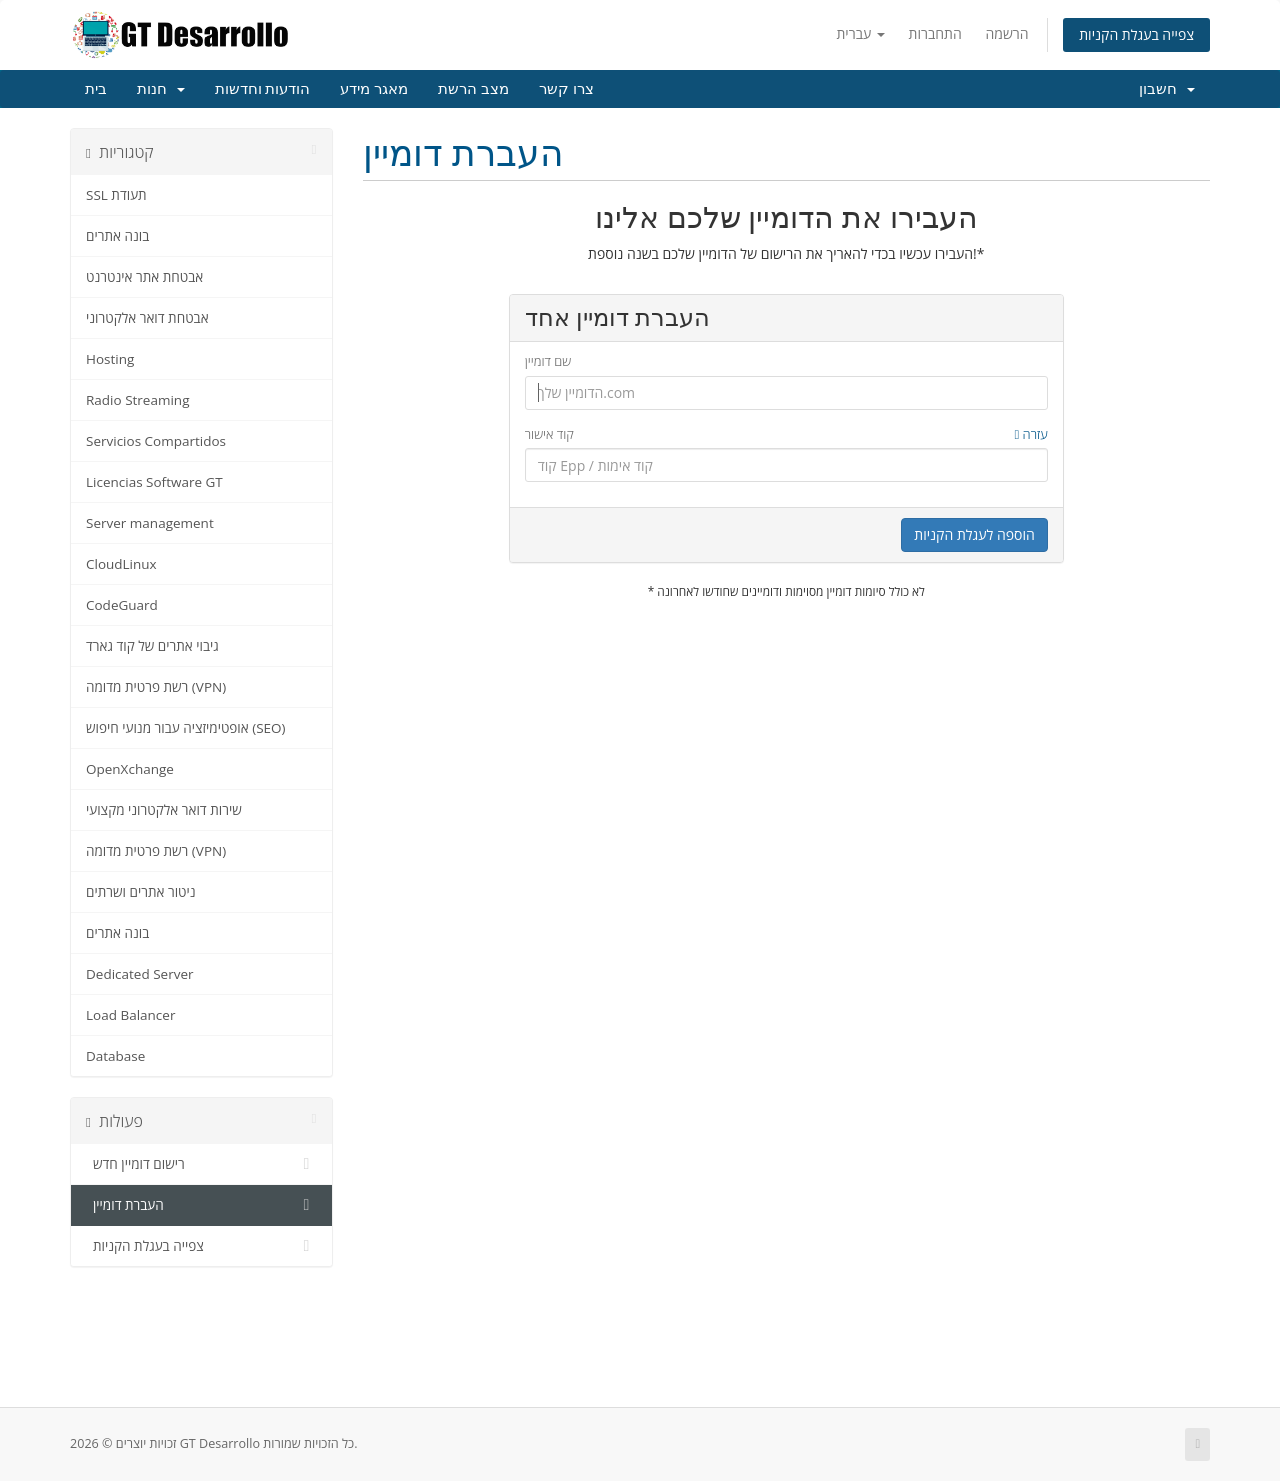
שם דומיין (548, 361)
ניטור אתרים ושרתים (141, 892)
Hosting (110, 359)
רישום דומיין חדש (201, 1164)
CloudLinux (121, 564)
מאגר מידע (374, 89)
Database (115, 1056)
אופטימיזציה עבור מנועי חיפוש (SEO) (186, 728)
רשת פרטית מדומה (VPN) (156, 687)
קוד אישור (786, 434)
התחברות (935, 33)
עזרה (1030, 434)
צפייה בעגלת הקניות (1136, 34)
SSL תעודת (116, 195)
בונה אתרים (117, 236)
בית (96, 89)
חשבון (1167, 89)
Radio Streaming (137, 400)
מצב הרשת (473, 89)
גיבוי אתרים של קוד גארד (152, 646)
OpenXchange (130, 769)
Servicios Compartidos (156, 441)
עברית (860, 33)
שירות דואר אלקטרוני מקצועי (164, 810)
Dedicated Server (140, 974)
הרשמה (1006, 33)
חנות (161, 89)
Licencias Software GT (154, 482)
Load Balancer (130, 1015)
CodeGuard (122, 605)
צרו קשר (566, 89)
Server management (150, 523)
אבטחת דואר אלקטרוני (147, 318)
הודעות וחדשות (263, 89)
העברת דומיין (201, 1205)
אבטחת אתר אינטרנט (144, 277)
